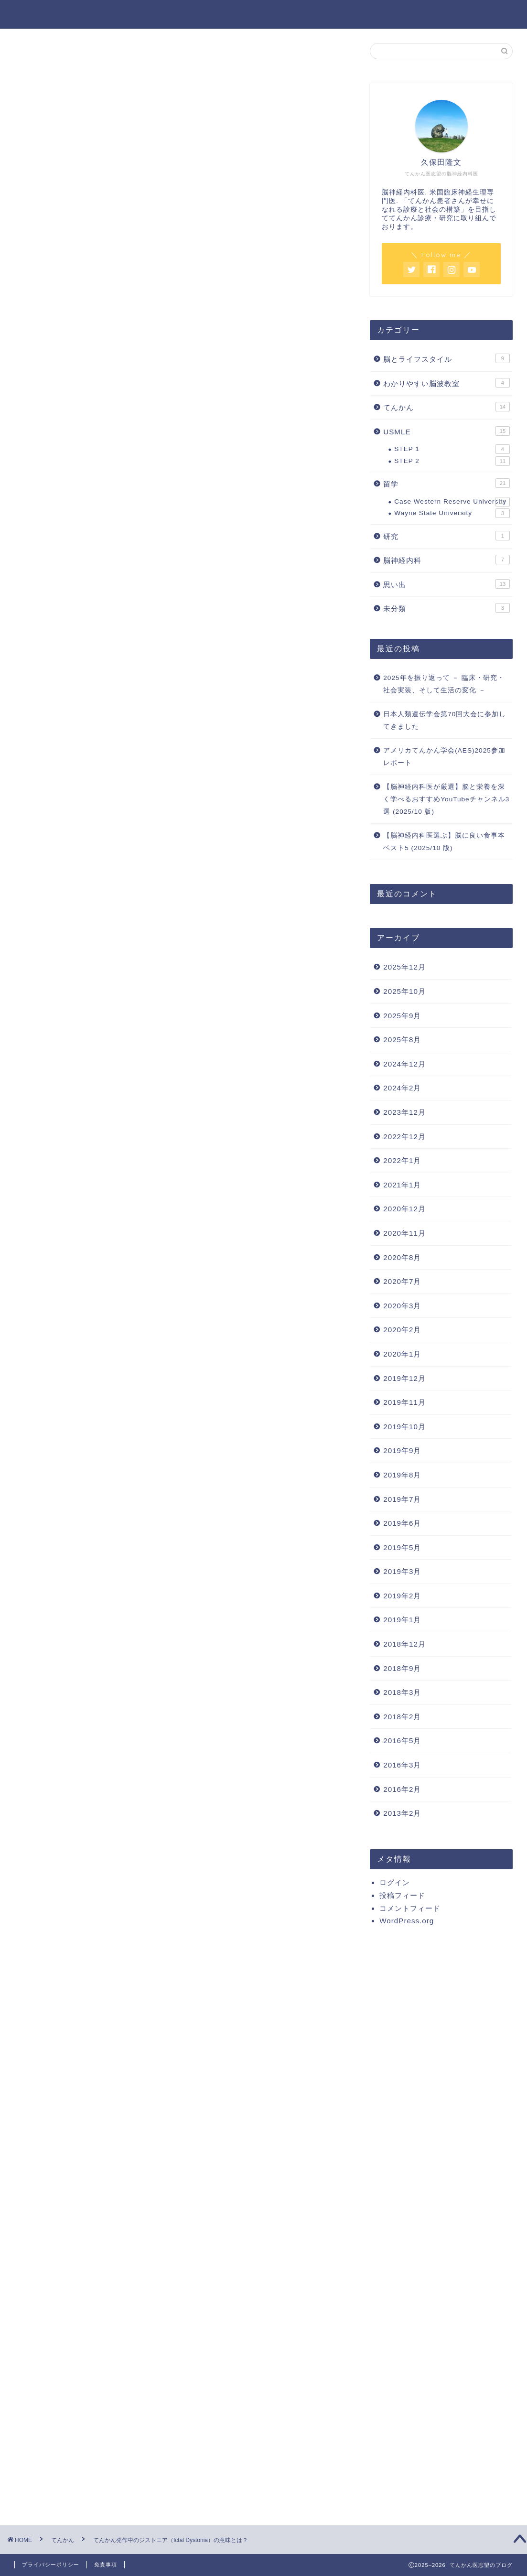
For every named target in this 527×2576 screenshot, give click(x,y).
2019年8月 (402, 1475)
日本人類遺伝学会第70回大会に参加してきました (444, 720)
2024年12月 (404, 1064)
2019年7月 (402, 1499)
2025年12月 (404, 967)
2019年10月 (404, 1427)
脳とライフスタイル (446, 358)
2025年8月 (402, 1039)
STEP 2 (452, 461)
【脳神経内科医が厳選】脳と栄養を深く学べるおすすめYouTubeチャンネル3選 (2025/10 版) (446, 799)
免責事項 (105, 2564)
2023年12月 (404, 1112)
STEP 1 (452, 449)
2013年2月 (402, 1813)
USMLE (446, 431)
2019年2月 (402, 1596)
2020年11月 (404, 1233)
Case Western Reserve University (452, 502)
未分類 (446, 608)
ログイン (394, 1882)
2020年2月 (402, 1330)
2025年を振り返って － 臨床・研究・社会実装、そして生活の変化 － (444, 684)
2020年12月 (404, 1209)
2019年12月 (404, 1378)
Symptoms (99, 452)
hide (210, 419)
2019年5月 (402, 1547)
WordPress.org (406, 1921)
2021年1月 (402, 1185)
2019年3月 (402, 1571)
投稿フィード (402, 1895)
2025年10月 (404, 991)
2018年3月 (402, 1692)
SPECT (106, 543)
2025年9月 (402, 1016)
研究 (446, 535)
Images (93, 516)
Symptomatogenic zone (125, 467)
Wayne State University (452, 513)
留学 (446, 483)
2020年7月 (402, 1281)
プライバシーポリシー (50, 2564)
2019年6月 (402, 1523)
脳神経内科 (446, 559)
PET (101, 531)
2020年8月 (402, 1257)
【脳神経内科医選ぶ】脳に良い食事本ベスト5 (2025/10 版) (444, 841)
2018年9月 (402, 1668)
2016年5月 (402, 1740)
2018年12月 (404, 1644)
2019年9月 (402, 1450)
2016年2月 (402, 1789)
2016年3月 (402, 1765)
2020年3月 (402, 1306)
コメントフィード (410, 1908)
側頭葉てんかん (120, 482)
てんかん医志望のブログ (263, 13)
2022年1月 (402, 1160)
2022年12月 (404, 1136)
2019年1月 (402, 1620)
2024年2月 (402, 1088)
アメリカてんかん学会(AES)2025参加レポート (444, 756)
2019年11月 (404, 1402)
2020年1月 (402, 1354)
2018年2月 (402, 1717)
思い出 (446, 584)
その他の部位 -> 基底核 (133, 494)
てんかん (43, 61)
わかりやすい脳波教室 (446, 383)
